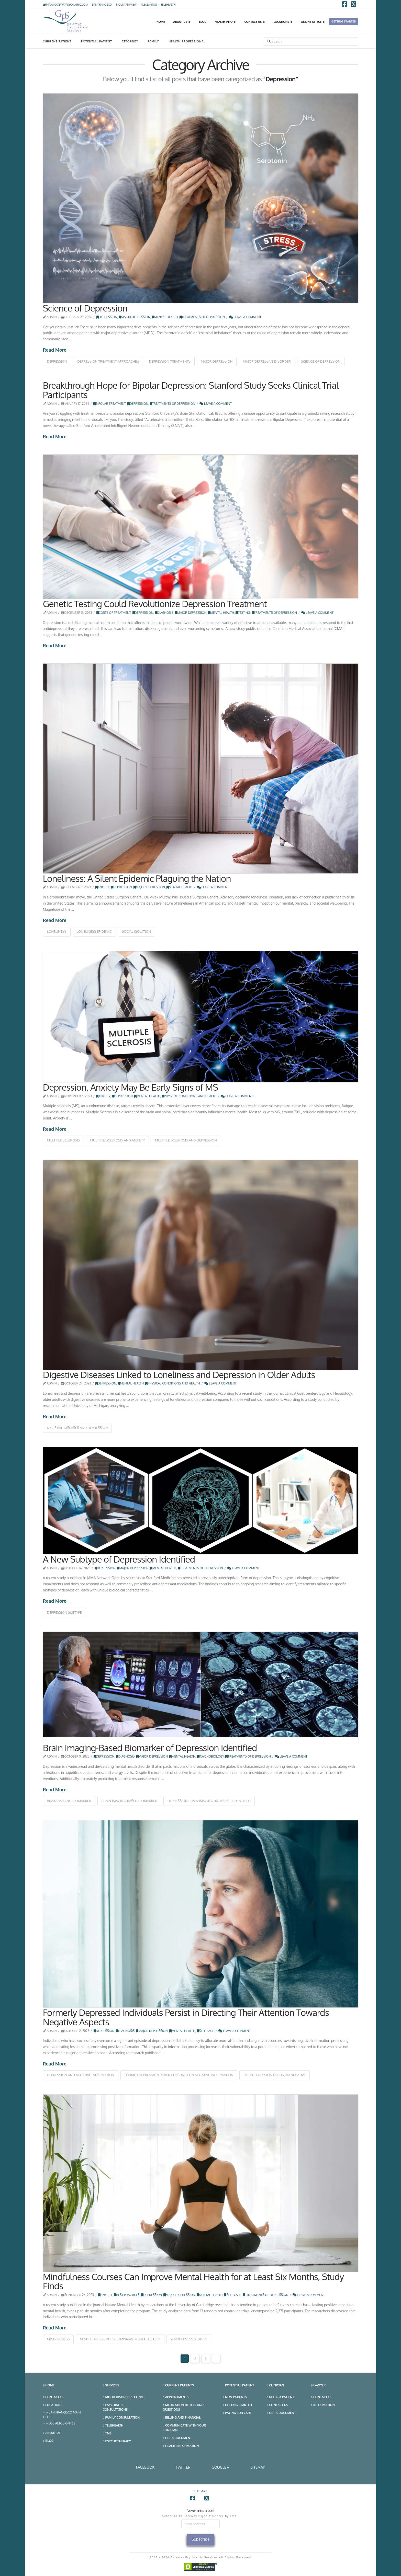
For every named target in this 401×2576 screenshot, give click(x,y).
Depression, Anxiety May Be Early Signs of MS (130, 1087)
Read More (54, 350)
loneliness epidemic (94, 931)
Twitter (183, 2467)
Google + (220, 2467)
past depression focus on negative (274, 2075)
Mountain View (126, 4)
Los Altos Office (60, 2423)
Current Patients (178, 2385)
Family (153, 41)
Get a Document (177, 2438)
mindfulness (58, 2339)
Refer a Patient (280, 2397)
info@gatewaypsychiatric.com (65, 4)
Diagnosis (164, 613)
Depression (106, 317)
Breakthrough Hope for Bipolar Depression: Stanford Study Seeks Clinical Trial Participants (191, 389)
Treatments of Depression (202, 317)
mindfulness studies (189, 2339)
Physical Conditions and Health (189, 1096)
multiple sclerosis (63, 1140)
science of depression (320, 361)
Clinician (275, 2385)
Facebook (145, 2467)
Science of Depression (85, 308)
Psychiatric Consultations (115, 2407)
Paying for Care (236, 2413)
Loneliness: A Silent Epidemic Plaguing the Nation (137, 878)
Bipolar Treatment (109, 404)
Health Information (181, 2446)
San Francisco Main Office (62, 2414)
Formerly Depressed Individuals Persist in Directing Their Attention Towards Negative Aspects (186, 2017)
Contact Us (53, 2397)
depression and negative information (80, 2075)
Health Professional (187, 41)
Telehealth (113, 2425)
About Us (52, 2433)
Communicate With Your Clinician (184, 2427)
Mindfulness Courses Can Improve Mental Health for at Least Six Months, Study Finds (193, 2281)
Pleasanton (149, 4)
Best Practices (127, 2295)
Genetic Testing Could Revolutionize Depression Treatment (155, 603)
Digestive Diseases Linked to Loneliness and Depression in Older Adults (179, 1374)
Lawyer (318, 2385)
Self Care (205, 2031)
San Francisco (102, 4)
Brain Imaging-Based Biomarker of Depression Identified (150, 1747)
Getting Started (237, 2405)
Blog (48, 2441)
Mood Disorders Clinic (123, 2397)
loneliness (56, 931)
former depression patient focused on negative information (179, 2075)
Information (323, 2405)
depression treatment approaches (108, 361)
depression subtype (64, 1612)
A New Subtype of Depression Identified (119, 1559)
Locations (52, 2405)
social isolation (136, 931)
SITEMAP (257, 2467)
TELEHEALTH (168, 4)
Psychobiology (210, 1756)
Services (111, 2385)
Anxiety (102, 887)
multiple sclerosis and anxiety (117, 1140)
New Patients (234, 2397)
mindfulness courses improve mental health (120, 2339)
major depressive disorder (267, 361)
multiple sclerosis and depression (186, 1140)
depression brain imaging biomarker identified (209, 1801)
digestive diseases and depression (77, 1428)
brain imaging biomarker (69, 1801)
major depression (216, 361)
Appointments (175, 2397)
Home (49, 2385)
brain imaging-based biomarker (129, 1801)
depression (57, 361)
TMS (107, 2433)
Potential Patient (96, 41)
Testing (243, 613)
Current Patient (57, 41)
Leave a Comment (245, 317)
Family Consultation (121, 2418)
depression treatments (170, 361)
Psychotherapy (117, 2441)
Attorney (130, 41)
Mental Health (165, 317)
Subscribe (201, 2539)
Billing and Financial (182, 2418)
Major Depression (134, 317)
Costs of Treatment (113, 613)
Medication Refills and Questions (183, 2407)
